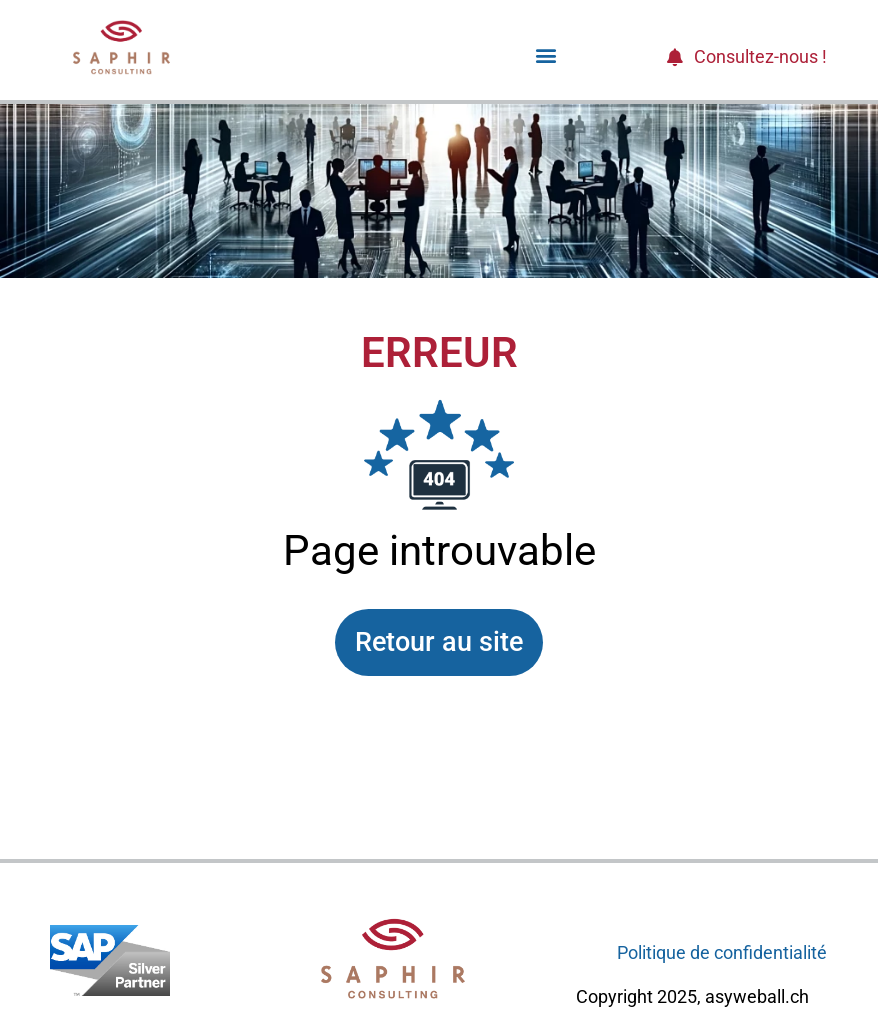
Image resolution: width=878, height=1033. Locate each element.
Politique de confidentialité (722, 952)
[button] (545, 54)
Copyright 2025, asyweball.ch (692, 996)
